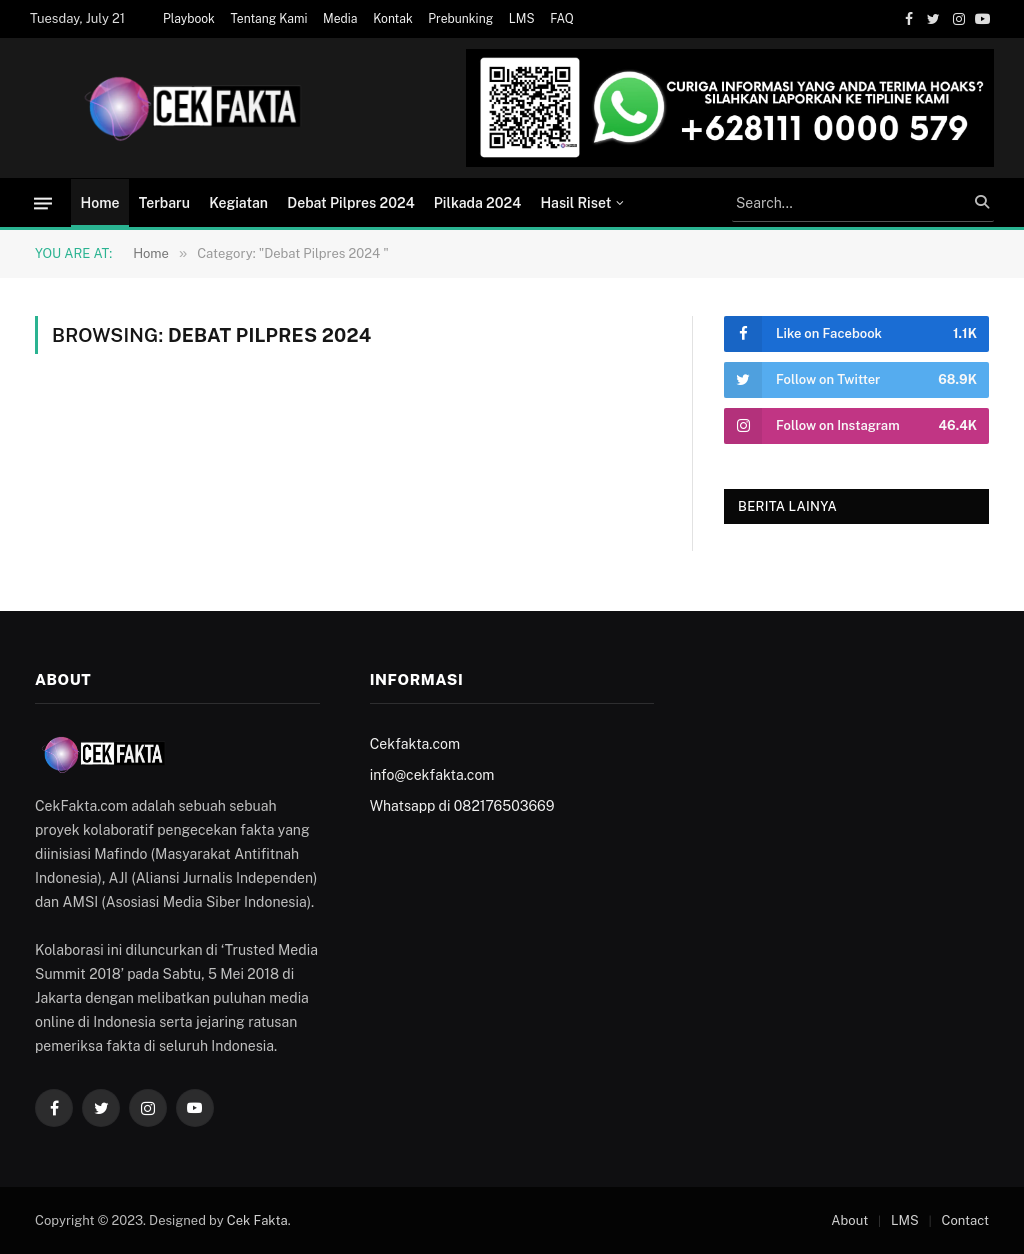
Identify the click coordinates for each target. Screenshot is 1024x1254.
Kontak (393, 19)
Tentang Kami (269, 19)
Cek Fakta (257, 1220)
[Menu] (43, 202)
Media (340, 19)
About (849, 1220)
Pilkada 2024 (477, 203)
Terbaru (164, 203)
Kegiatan (238, 203)
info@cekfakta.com (432, 775)
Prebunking (460, 19)
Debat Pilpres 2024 (350, 203)
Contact (965, 1220)
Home (100, 203)
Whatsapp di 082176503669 (462, 806)
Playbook (189, 19)
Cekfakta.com (415, 744)
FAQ (562, 19)
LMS (522, 19)
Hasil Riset (575, 203)
